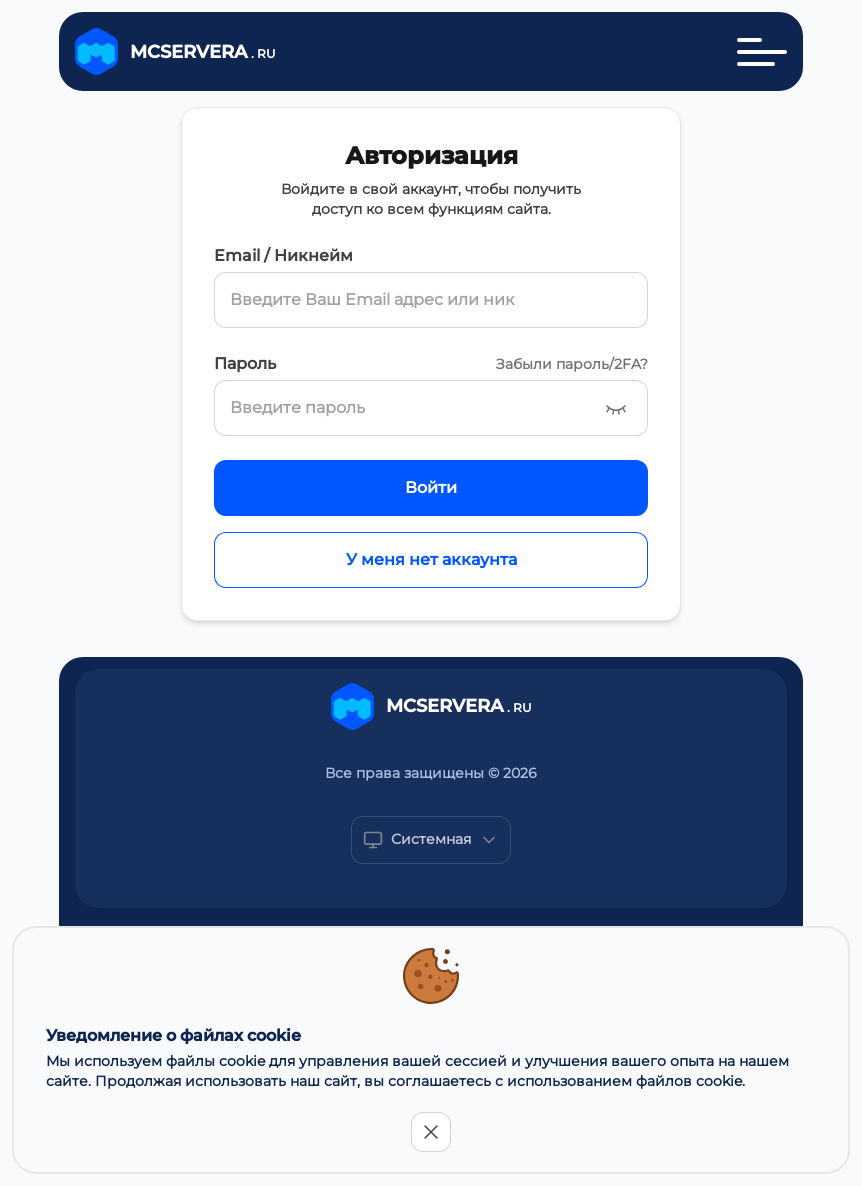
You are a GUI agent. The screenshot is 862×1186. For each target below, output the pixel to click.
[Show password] (616, 408)
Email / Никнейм (283, 255)
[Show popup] (431, 840)
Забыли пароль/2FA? (572, 364)
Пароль (245, 363)
